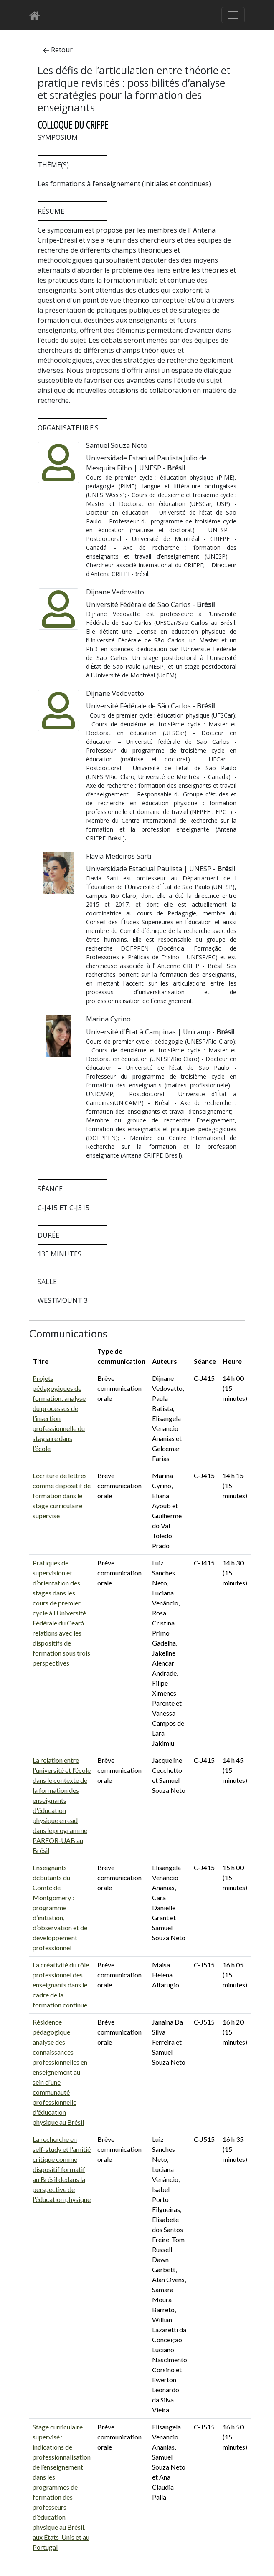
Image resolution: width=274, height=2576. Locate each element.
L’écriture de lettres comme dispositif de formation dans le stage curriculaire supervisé (62, 1495)
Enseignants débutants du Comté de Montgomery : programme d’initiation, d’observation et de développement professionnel (60, 1907)
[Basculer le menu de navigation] (233, 15)
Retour (58, 49)
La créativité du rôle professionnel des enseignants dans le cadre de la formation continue (61, 1985)
